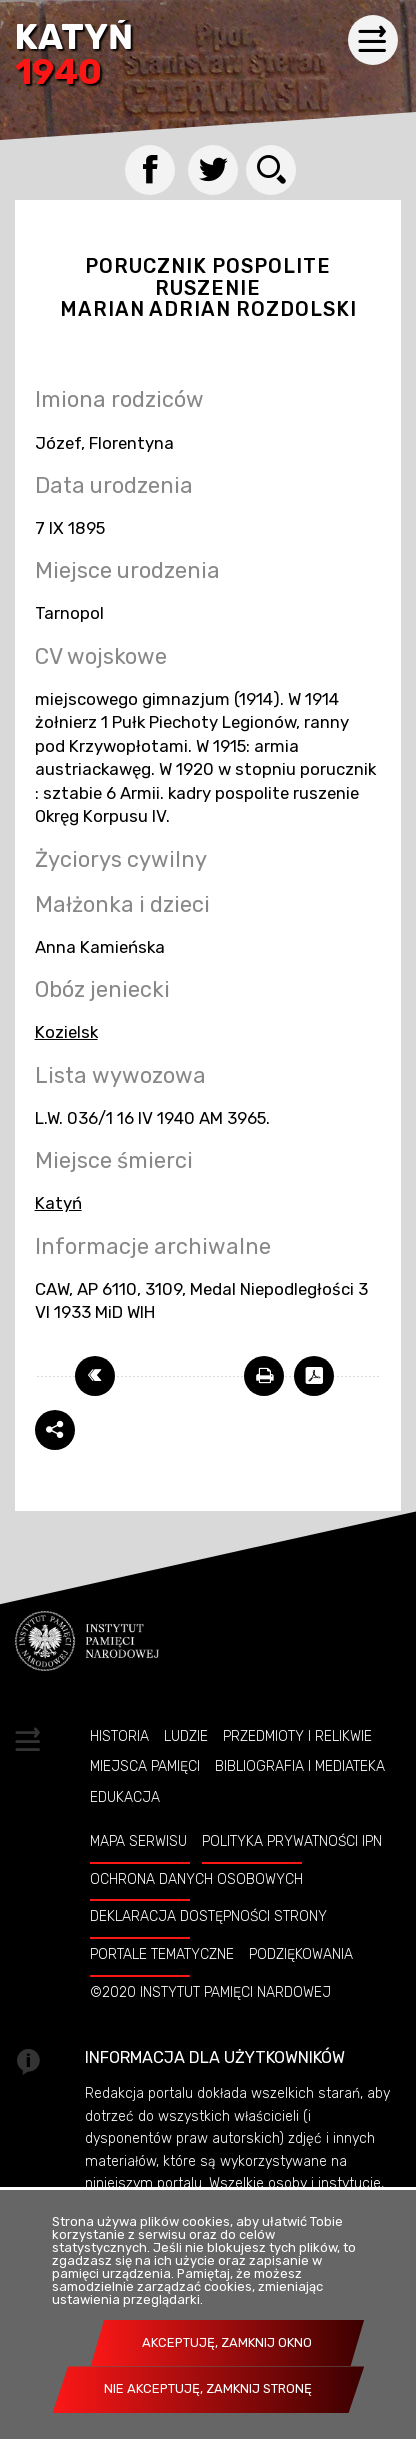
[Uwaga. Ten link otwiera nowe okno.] (264, 1376)
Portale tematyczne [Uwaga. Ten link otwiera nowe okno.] (162, 1954)
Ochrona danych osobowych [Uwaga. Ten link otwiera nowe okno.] (196, 1879)
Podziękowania (301, 1954)
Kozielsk (66, 1032)
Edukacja (125, 1797)
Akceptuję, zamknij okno (227, 2342)
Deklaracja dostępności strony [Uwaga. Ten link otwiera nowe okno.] (208, 1916)
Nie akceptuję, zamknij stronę (208, 2388)
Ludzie (186, 1736)
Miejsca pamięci (145, 1766)
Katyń (74, 56)
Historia (119, 1736)
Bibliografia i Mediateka (300, 1766)
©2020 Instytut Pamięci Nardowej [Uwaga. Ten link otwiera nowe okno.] (210, 1992)
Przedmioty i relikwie (297, 1736)
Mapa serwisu (138, 1841)
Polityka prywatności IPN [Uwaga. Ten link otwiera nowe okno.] (292, 1841)
